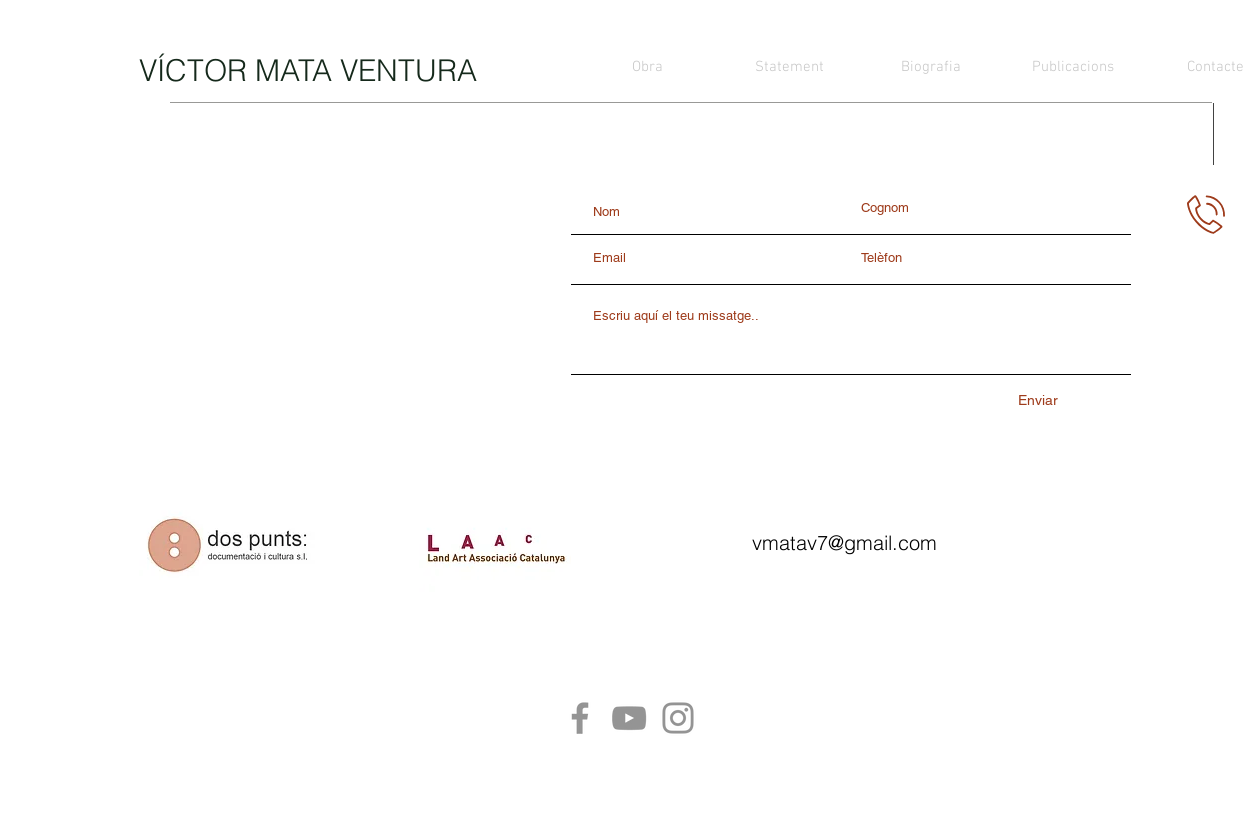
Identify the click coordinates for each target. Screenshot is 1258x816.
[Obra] (647, 67)
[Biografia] (931, 67)
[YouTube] (629, 718)
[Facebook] (580, 718)
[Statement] (789, 67)
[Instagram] (678, 718)
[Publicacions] (1073, 67)
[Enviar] (1038, 401)
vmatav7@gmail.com (844, 542)
